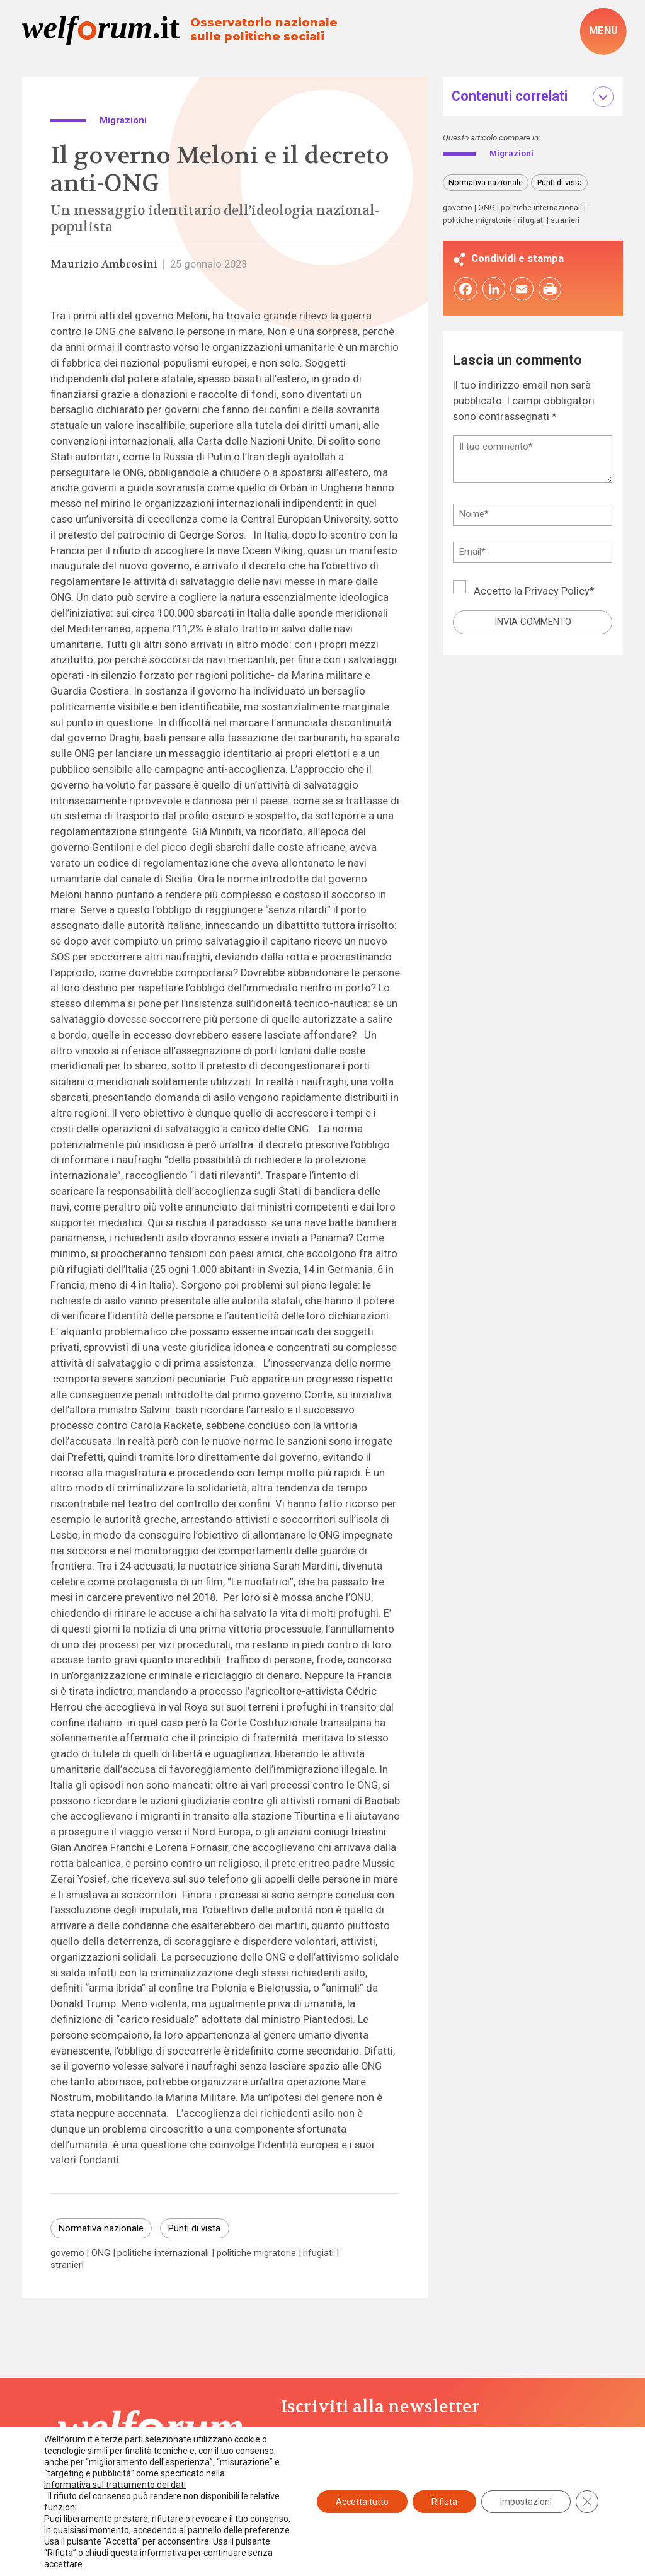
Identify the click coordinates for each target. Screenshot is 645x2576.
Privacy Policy (557, 592)
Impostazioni (526, 2502)
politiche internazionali (163, 2253)
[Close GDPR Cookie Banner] (587, 2501)
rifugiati (318, 2253)
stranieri (67, 2265)
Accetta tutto (362, 2502)
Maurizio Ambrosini (103, 264)
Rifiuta (444, 2502)
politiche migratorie (256, 2253)
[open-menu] (603, 31)
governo (67, 2253)
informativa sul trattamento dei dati (115, 2485)
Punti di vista (194, 2228)
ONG (100, 2253)
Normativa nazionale (101, 2228)
